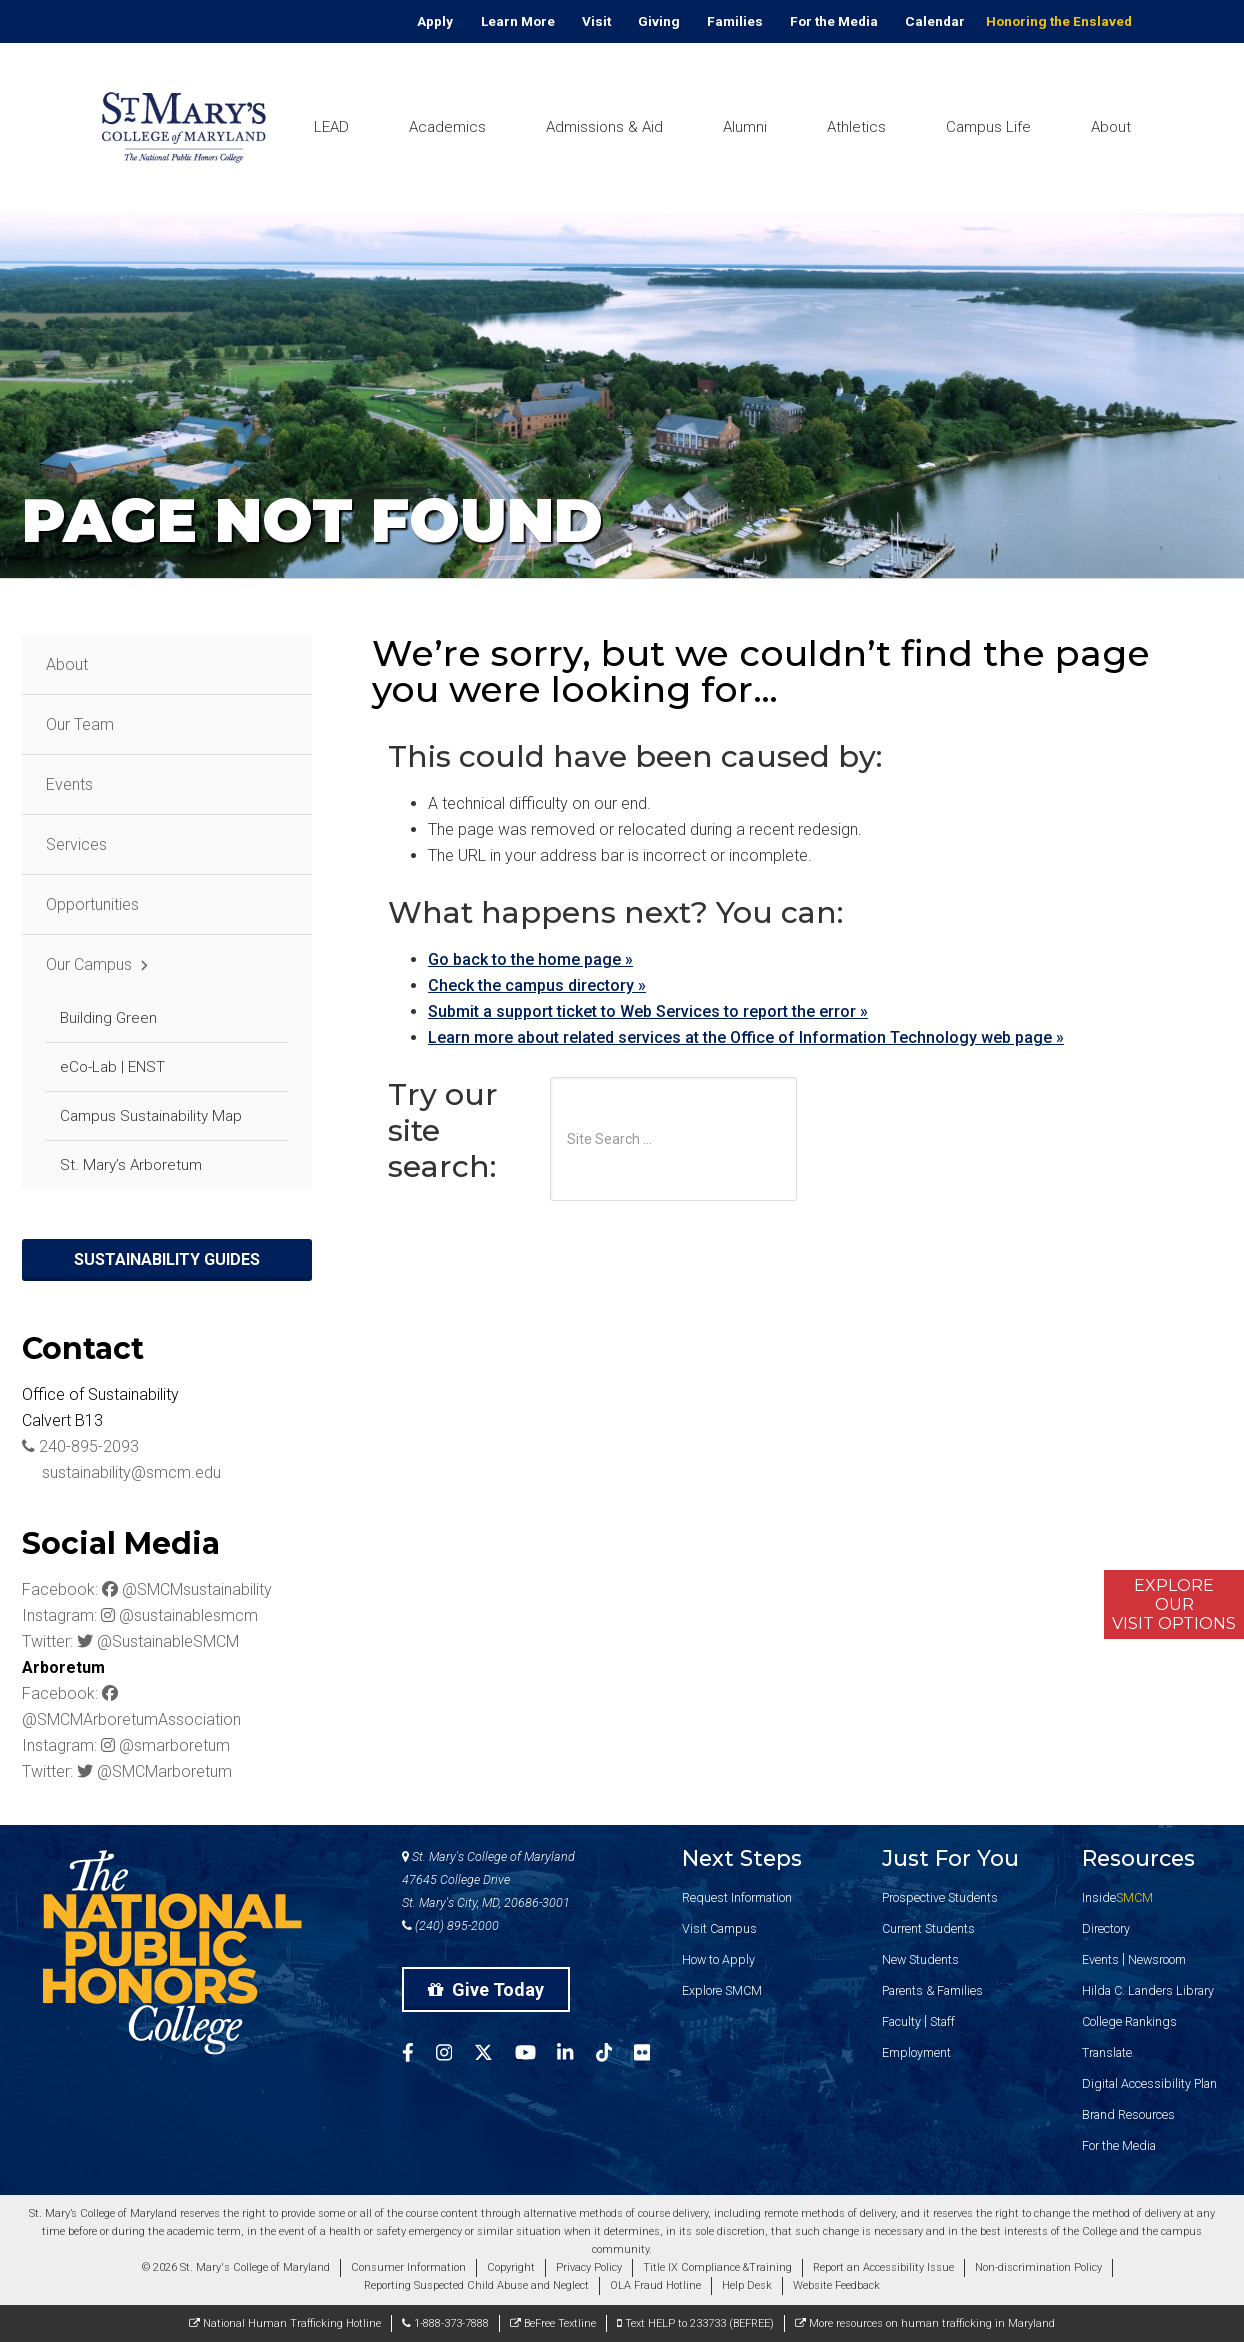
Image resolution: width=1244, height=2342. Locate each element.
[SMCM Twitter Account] (494, 2055)
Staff (942, 2021)
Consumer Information (408, 2267)
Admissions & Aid (604, 127)
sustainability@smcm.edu (121, 1472)
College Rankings (1129, 2021)
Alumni (745, 127)
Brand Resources (1128, 2114)
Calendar (935, 21)
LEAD (331, 127)
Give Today (486, 1989)
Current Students (928, 1928)
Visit (596, 21)
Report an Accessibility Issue (883, 2267)
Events (69, 784)
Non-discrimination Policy (1038, 2267)
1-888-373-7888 (445, 2323)
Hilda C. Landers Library (1148, 1990)
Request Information (737, 1897)
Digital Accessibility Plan (1149, 2083)
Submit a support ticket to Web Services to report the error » (648, 1011)
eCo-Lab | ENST (112, 1067)
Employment (916, 2052)
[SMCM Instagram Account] (455, 2055)
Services (76, 844)
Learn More (518, 21)
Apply (435, 21)
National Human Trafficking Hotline (285, 2323)
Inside (1117, 1897)
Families (735, 21)
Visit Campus (719, 1928)
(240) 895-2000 (450, 1925)
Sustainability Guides (167, 1259)
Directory (1106, 1928)
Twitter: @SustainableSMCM (130, 1641)
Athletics (856, 127)
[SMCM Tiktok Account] (615, 2055)
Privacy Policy (589, 2267)
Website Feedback (836, 2285)
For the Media (834, 21)
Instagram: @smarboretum (126, 1745)
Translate (1107, 2052)
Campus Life (988, 127)
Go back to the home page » (530, 959)
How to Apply (718, 1959)
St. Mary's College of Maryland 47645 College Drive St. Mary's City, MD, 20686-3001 (488, 1879)
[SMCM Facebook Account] (419, 2055)
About (1111, 127)
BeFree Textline (553, 2323)
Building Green (108, 1018)
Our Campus (89, 964)
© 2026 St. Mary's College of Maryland (236, 2267)
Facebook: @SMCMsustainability (147, 1589)
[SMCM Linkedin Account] (576, 2055)
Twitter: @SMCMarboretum (127, 1771)
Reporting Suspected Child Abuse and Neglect (476, 2285)
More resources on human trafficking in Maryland (925, 2323)
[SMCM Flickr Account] (653, 2055)
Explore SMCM (722, 1990)
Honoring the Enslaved (1059, 21)
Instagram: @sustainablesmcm (140, 1615)
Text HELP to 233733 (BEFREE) (695, 2323)
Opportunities (92, 904)
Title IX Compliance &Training (717, 2267)
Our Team (80, 724)
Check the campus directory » (537, 985)
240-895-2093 (80, 1446)
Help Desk (747, 2285)
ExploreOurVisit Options (1174, 1604)
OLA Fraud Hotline (655, 2285)
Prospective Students (940, 1897)
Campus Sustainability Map (151, 1116)
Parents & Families (932, 1990)
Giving (659, 21)
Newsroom (1157, 1959)
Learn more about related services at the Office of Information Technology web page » (746, 1037)
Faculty (901, 2021)
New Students (920, 1959)
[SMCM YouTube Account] (536, 2055)
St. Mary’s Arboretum (131, 1165)
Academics (447, 127)
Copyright (511, 2267)
